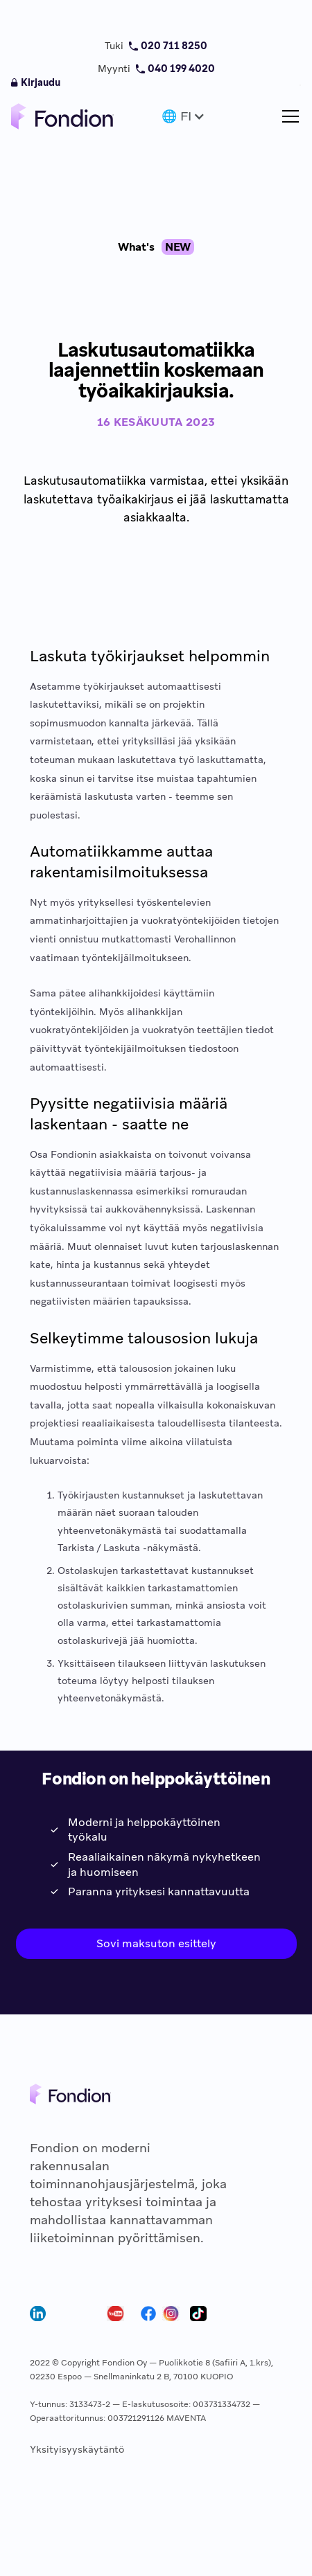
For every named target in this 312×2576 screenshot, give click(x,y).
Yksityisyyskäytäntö (77, 2449)
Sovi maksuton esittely (156, 1943)
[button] (181, 116)
